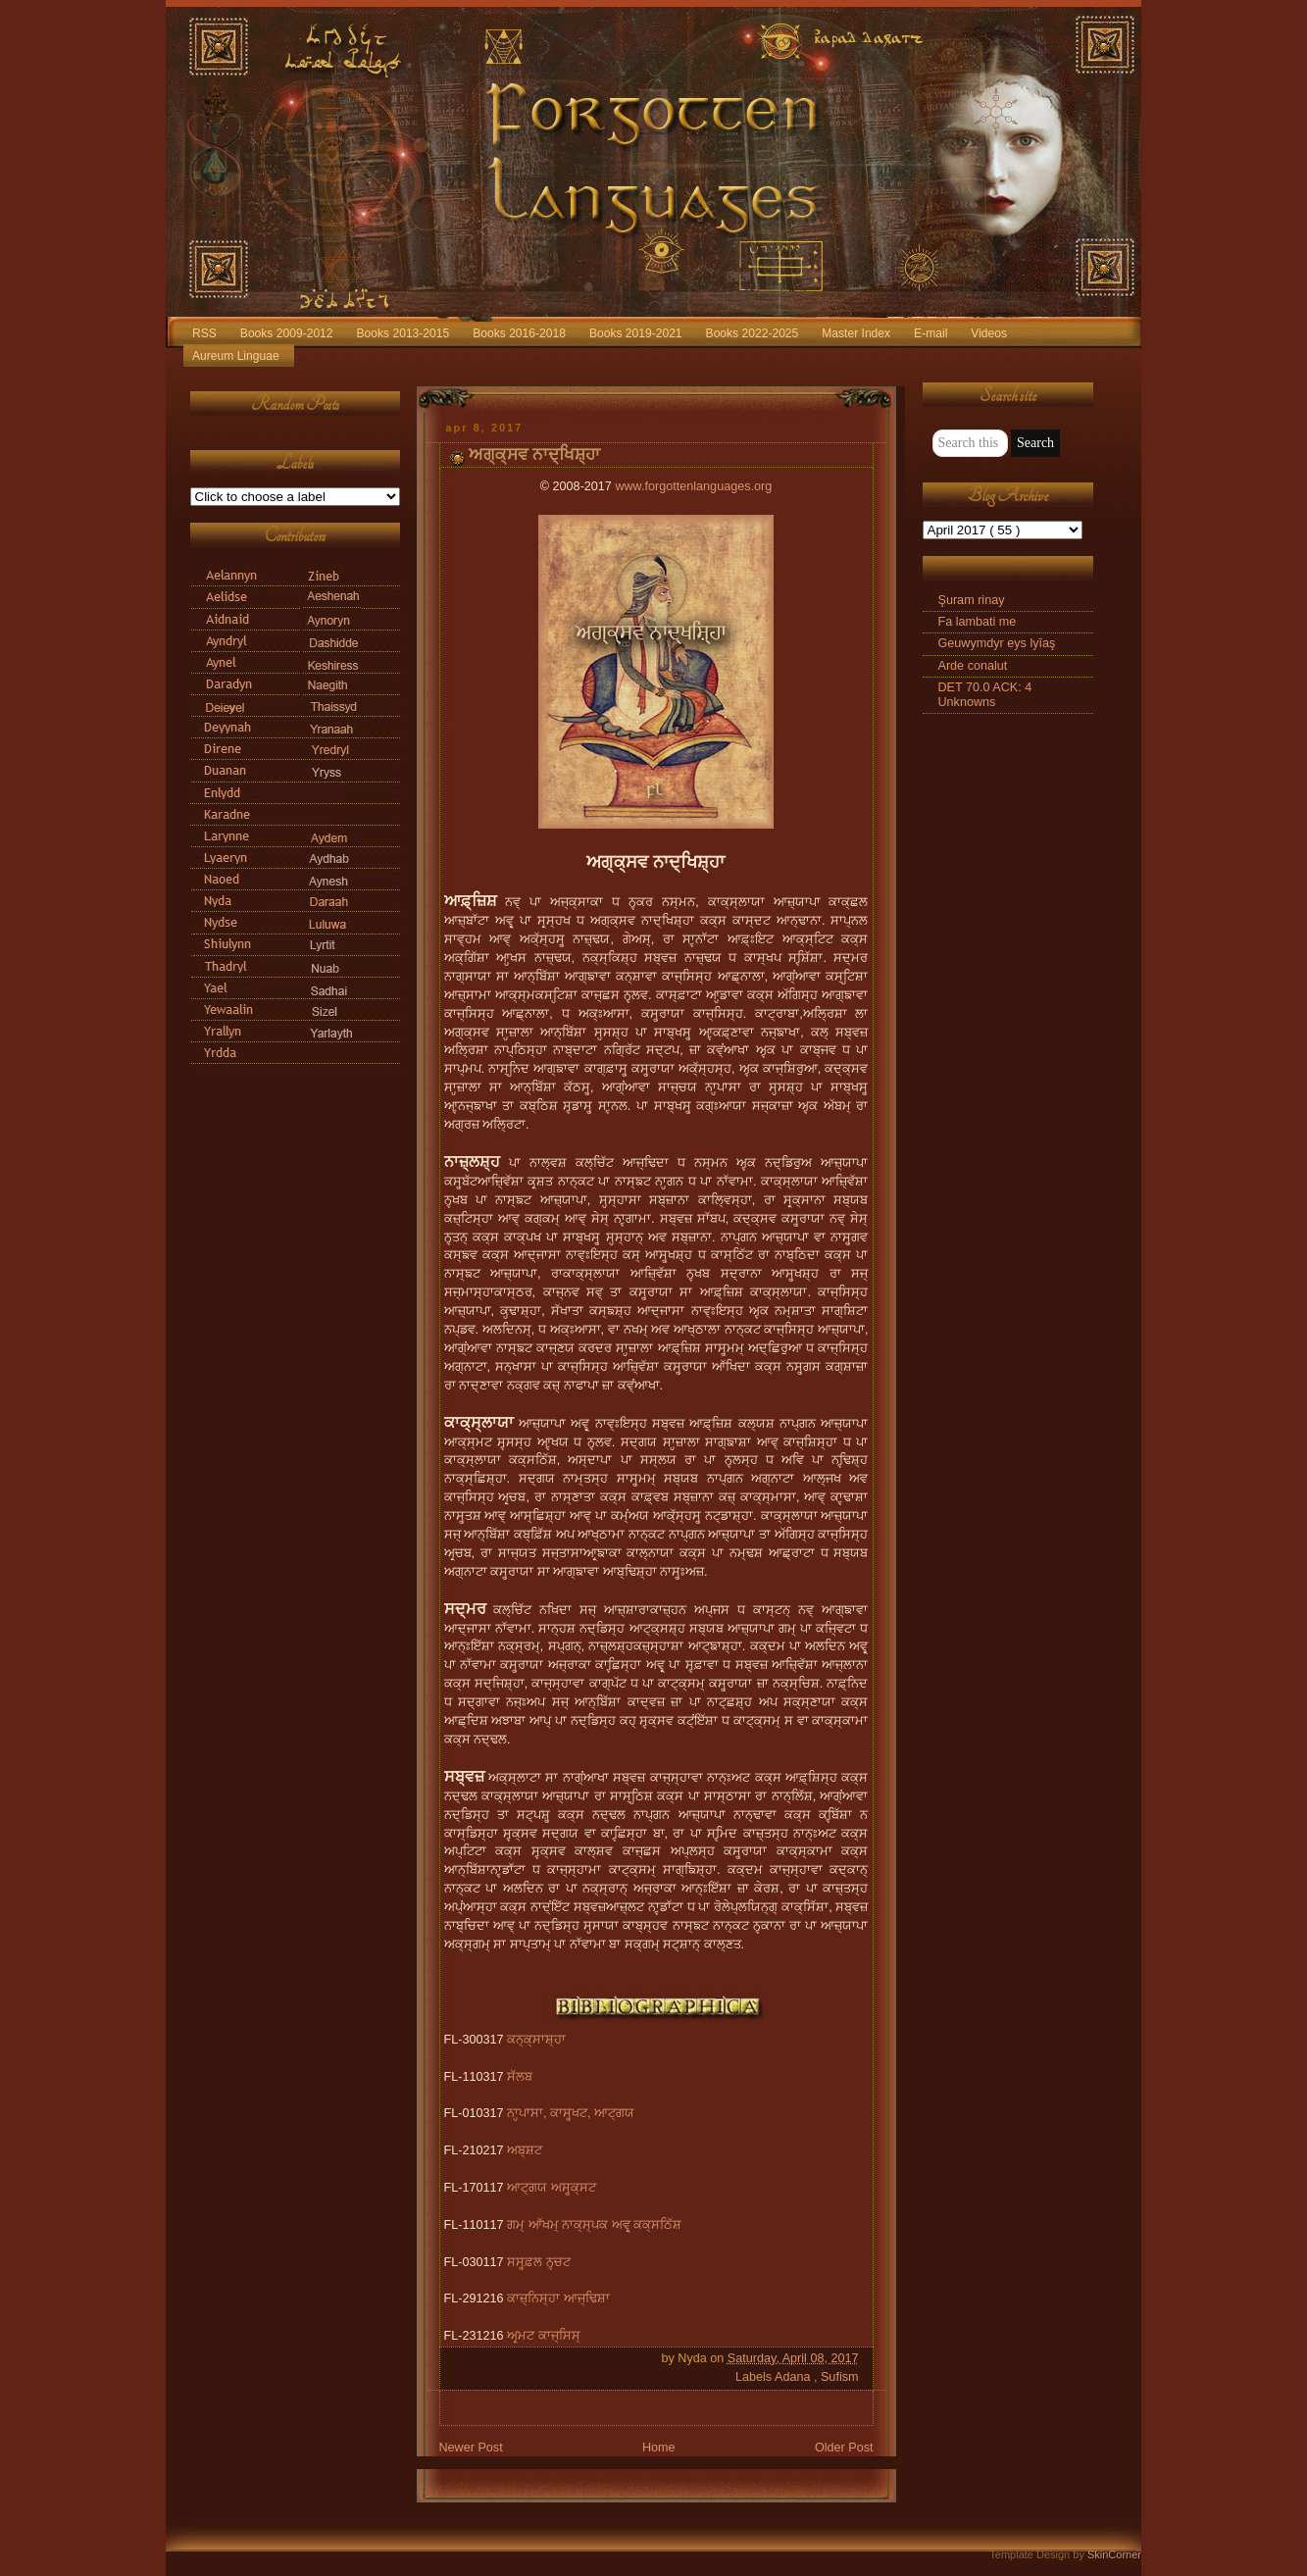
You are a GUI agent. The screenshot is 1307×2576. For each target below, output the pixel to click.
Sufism (840, 2377)
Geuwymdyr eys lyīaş (997, 643)
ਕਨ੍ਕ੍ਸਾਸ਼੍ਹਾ (536, 2039)
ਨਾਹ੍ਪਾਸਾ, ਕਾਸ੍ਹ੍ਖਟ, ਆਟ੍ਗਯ (570, 2113)
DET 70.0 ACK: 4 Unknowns (985, 695)
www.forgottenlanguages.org (693, 486)
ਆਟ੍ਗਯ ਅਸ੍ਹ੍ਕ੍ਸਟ (551, 2188)
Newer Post (471, 2447)
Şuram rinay (971, 600)
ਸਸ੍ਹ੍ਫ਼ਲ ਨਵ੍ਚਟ (539, 2262)
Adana (794, 2377)
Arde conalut (973, 666)
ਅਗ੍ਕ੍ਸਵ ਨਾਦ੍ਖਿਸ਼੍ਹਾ (535, 454)
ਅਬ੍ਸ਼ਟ (524, 2150)
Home (659, 2447)
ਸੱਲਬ (519, 2077)
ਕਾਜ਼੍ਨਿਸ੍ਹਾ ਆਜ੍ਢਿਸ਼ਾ (558, 2298)
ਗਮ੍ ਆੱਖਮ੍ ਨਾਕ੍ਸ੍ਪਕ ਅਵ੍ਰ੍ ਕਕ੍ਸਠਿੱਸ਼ (594, 2225)
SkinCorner (1114, 2554)
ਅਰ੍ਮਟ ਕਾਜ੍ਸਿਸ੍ (543, 2336)
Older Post (844, 2447)
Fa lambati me (977, 622)
